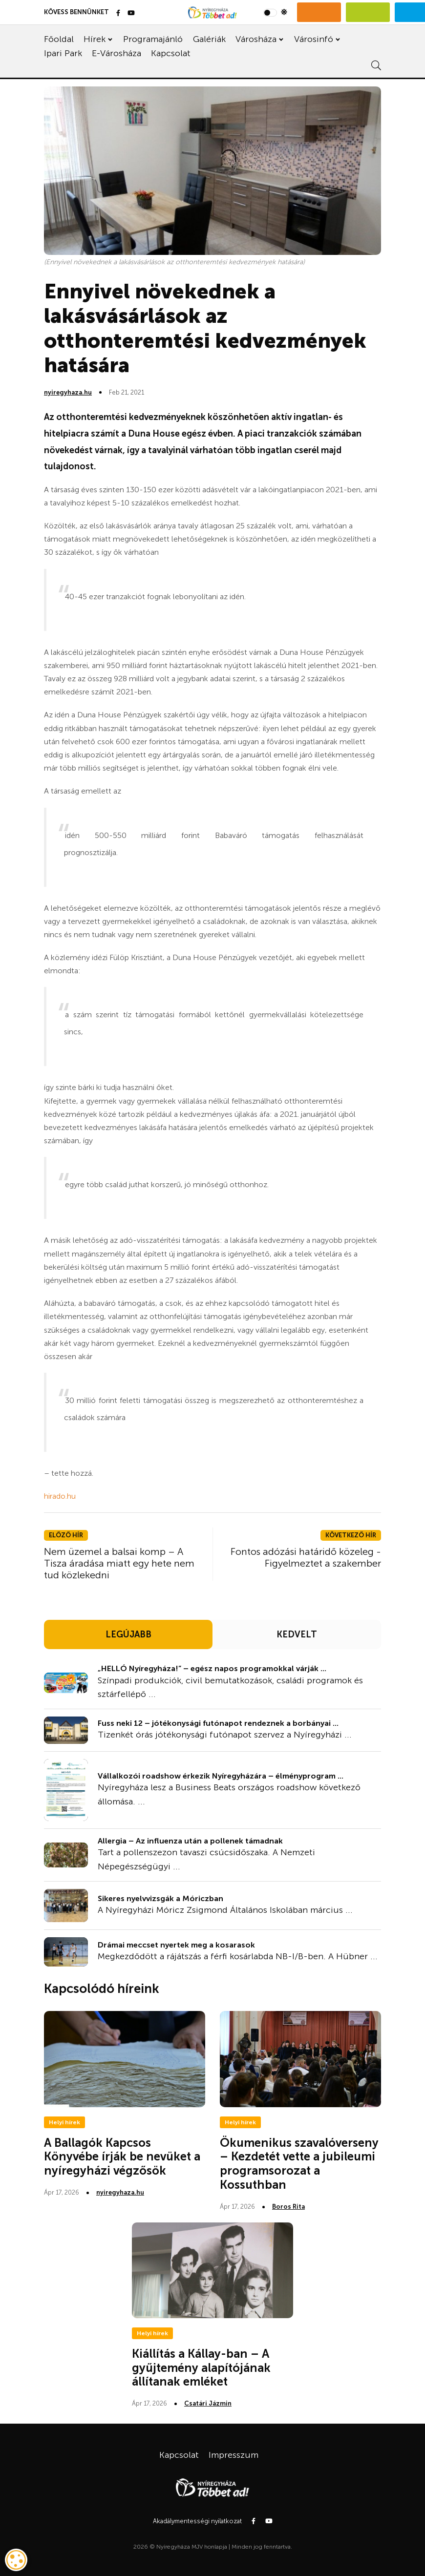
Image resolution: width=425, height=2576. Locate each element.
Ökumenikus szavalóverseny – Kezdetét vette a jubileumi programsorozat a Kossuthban (299, 2164)
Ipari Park (63, 53)
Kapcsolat (171, 53)
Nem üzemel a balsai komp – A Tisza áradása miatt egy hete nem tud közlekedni (119, 1563)
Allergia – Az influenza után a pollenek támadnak (190, 1840)
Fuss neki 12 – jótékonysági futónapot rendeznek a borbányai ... (218, 1723)
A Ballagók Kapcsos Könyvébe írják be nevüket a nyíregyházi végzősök (122, 2157)
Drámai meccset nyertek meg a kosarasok (176, 1944)
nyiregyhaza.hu (68, 392)
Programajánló (153, 39)
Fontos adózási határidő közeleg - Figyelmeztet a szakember (306, 1557)
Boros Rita (288, 2206)
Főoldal (59, 39)
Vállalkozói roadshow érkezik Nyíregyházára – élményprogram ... (220, 1775)
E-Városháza (116, 53)
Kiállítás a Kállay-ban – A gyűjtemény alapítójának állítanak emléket (201, 2367)
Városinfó (313, 39)
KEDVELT (296, 1634)
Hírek (95, 39)
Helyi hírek (64, 2122)
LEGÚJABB (128, 1634)
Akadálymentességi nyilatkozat (197, 2521)
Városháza (255, 39)
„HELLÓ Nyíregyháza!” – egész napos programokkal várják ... (212, 1668)
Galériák (209, 39)
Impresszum (233, 2455)
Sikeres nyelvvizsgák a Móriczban (160, 1898)
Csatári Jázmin (208, 2403)
